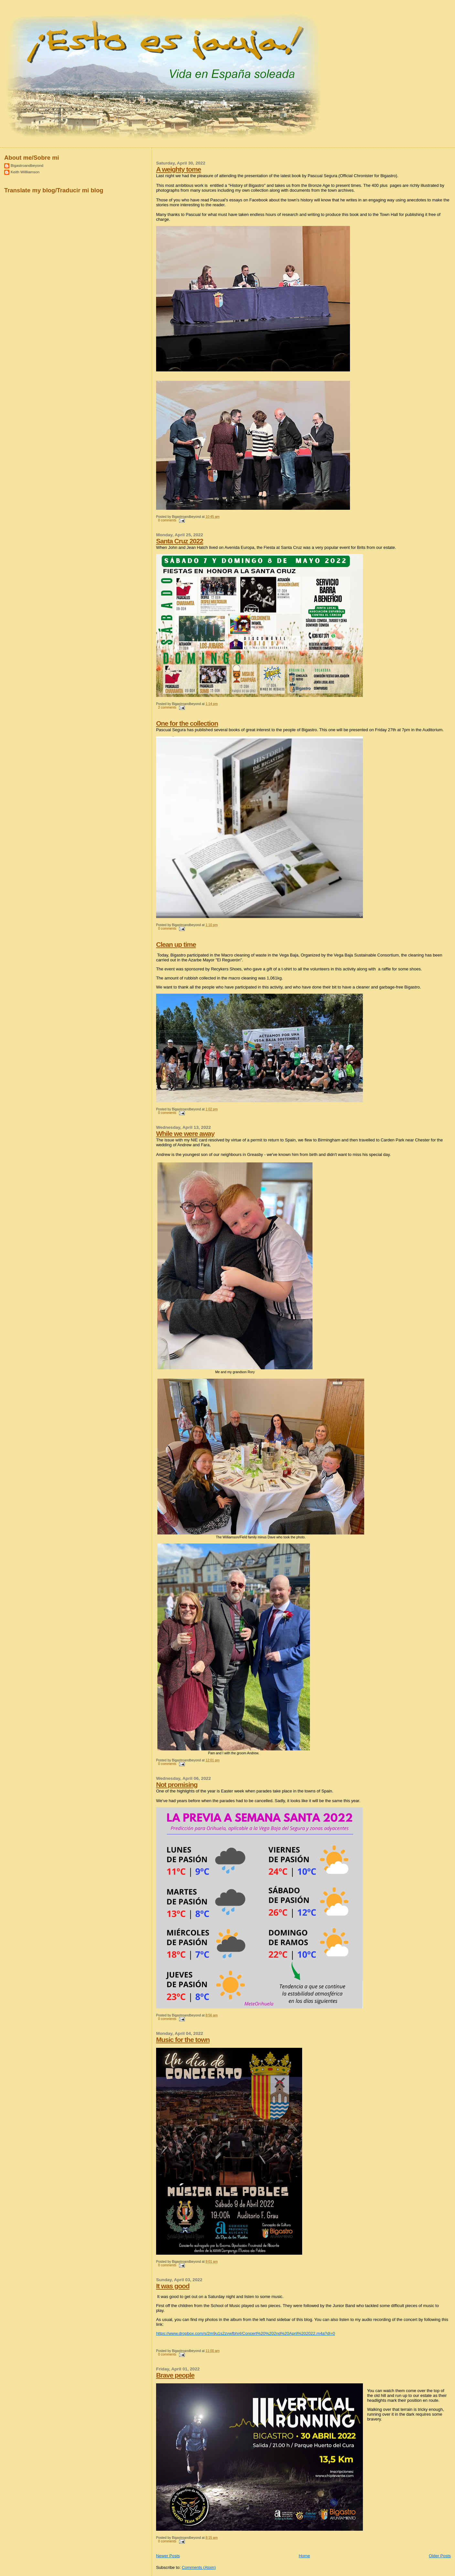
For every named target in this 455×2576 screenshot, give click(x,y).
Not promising (176, 1784)
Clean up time (176, 944)
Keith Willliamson (25, 172)
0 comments (167, 520)
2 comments (167, 707)
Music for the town (183, 2039)
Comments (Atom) (199, 2567)
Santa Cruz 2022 (179, 541)
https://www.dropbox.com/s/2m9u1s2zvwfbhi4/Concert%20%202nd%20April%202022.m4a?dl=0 (245, 2333)
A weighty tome (178, 169)
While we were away (185, 1133)
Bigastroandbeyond (27, 165)
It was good (172, 2286)
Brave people (175, 2375)
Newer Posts (168, 2555)
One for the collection (187, 723)
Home (304, 2555)
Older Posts (440, 2555)
